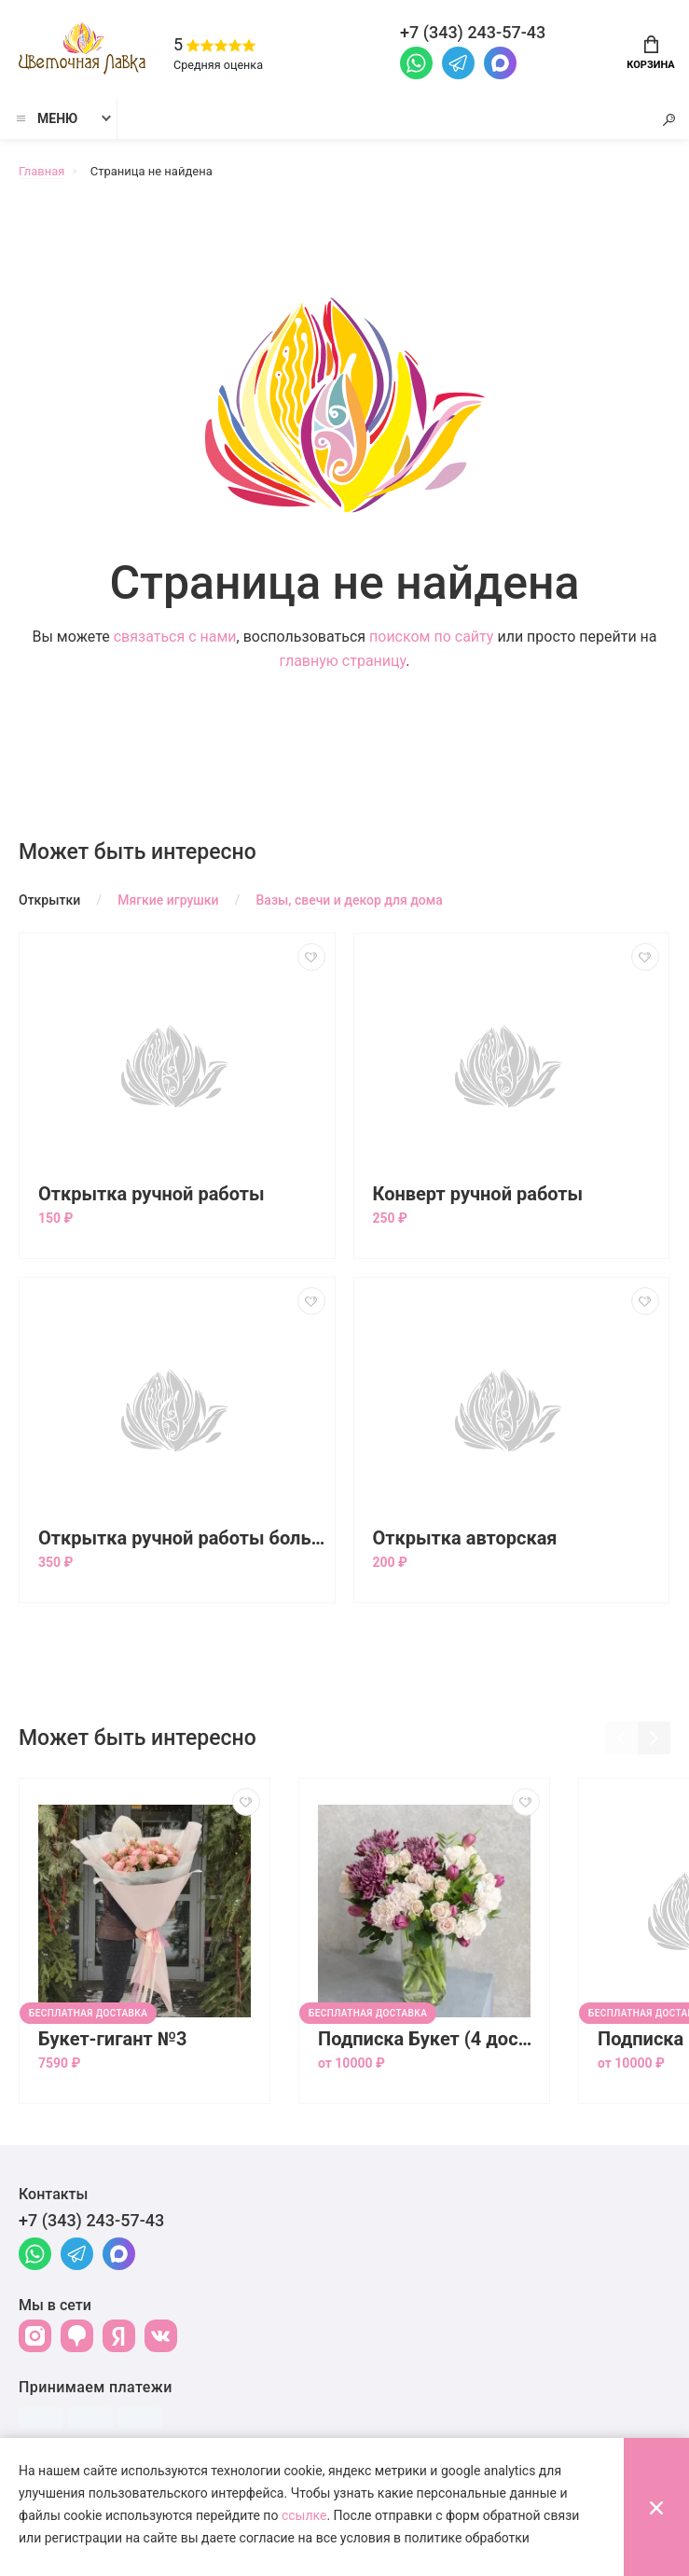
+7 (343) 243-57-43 (91, 2220)
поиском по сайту (431, 636)
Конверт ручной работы (478, 1194)
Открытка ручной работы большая (181, 1538)
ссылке (304, 2515)
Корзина (650, 53)
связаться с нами (175, 636)
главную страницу (343, 661)
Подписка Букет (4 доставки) (429, 2039)
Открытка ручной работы (151, 1194)
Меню (45, 118)
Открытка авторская (465, 1538)
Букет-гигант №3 (112, 2039)
